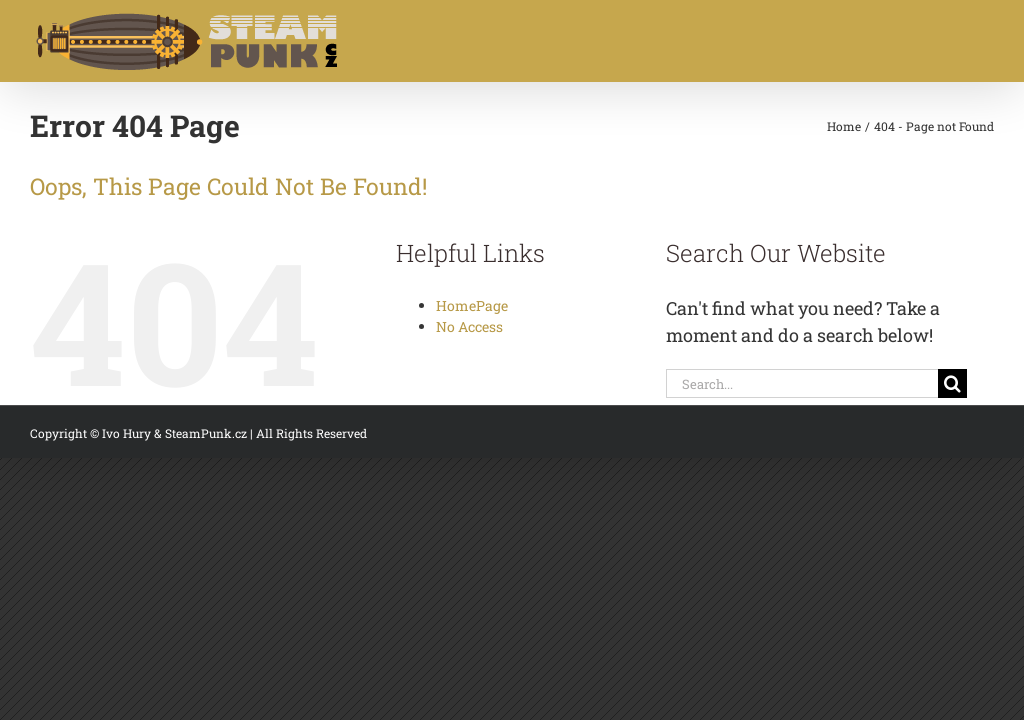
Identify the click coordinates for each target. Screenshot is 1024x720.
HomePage (472, 305)
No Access (469, 326)
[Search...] (802, 383)
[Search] (952, 383)
